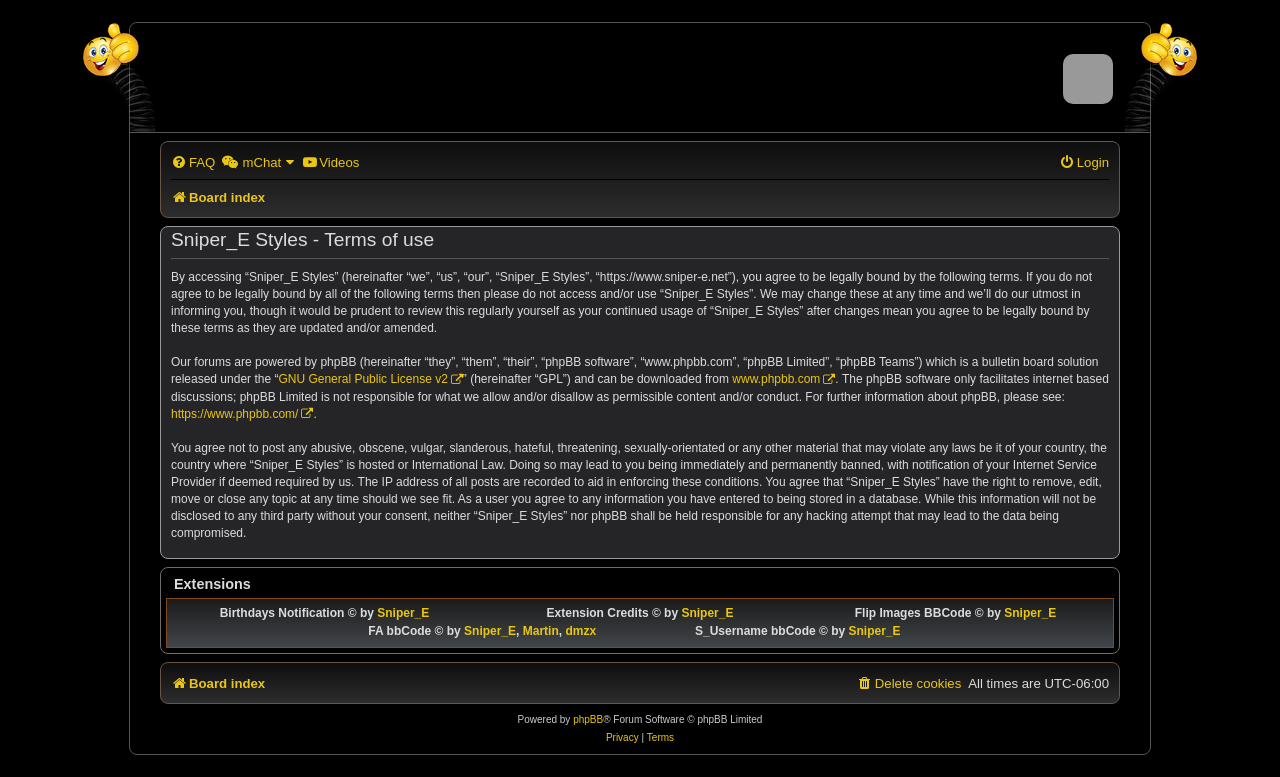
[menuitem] (193, 162)
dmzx (580, 631)
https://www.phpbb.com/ (234, 414)
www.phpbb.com (776, 379)
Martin (541, 631)
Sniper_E (403, 613)
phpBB (588, 719)
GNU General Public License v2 (362, 379)
